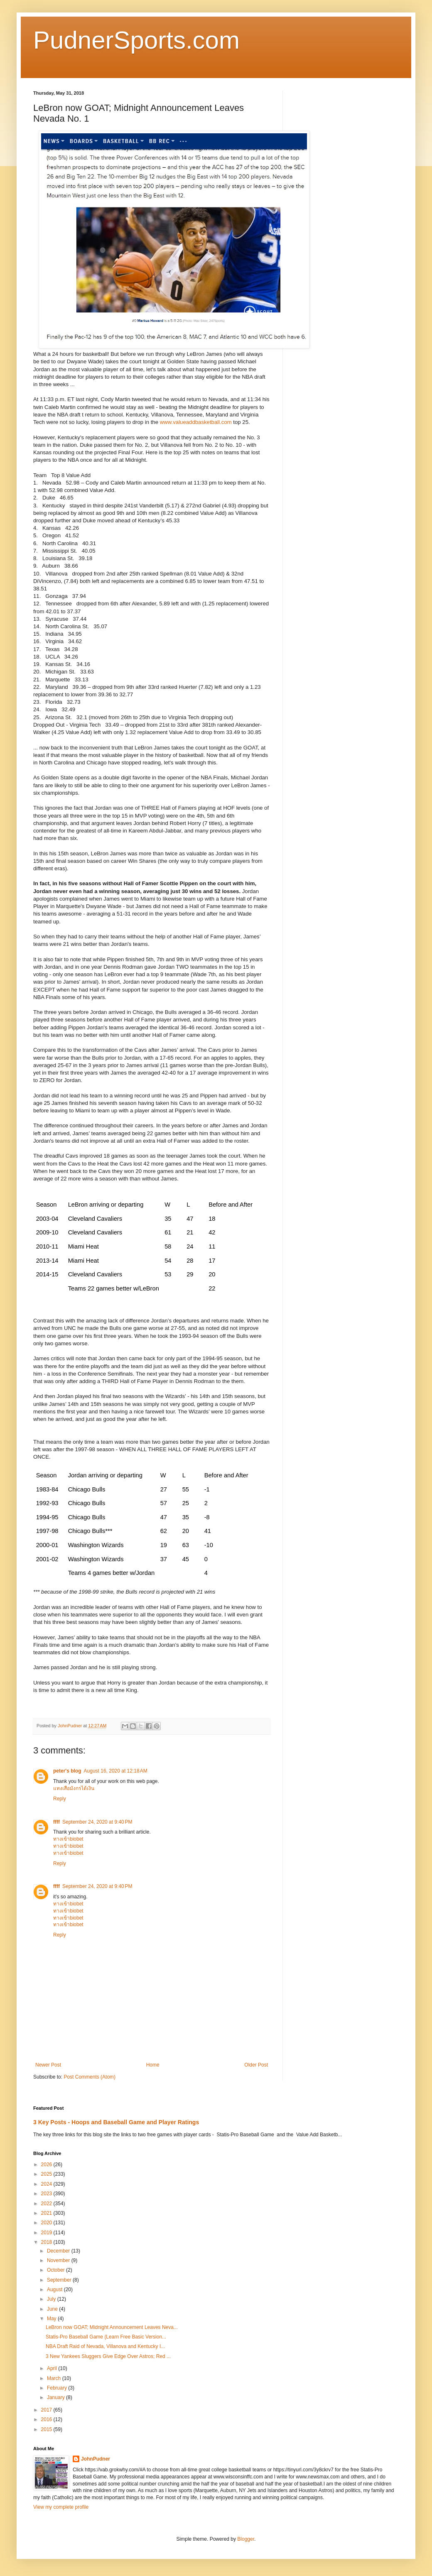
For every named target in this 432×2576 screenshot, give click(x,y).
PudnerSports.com (136, 40)
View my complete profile (60, 2507)
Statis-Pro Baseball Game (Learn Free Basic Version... (106, 2337)
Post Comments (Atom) (89, 2077)
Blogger (245, 2539)
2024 (47, 2184)
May (52, 2318)
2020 (47, 2223)
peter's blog (67, 1771)
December (59, 2251)
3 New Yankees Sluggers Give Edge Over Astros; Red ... (108, 2356)
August (55, 2289)
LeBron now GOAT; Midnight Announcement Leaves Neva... (112, 2327)
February (57, 2388)
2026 (47, 2164)
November (59, 2260)
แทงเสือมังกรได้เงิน (73, 1788)
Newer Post (48, 2065)
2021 (47, 2213)
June (53, 2309)
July (52, 2299)
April (52, 2368)
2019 (47, 2233)
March (54, 2378)
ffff (56, 1822)
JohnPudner (95, 2459)
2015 (47, 2429)
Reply (59, 1799)
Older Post (256, 2065)
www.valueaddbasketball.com (196, 422)
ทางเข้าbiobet (68, 1839)
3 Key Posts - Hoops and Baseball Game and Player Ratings (116, 2122)
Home (153, 2065)
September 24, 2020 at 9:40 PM (97, 1822)
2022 (47, 2203)
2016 (47, 2419)
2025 (47, 2174)
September (60, 2280)
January (56, 2397)
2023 (47, 2193)
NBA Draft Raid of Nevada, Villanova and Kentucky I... (105, 2346)
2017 (47, 2410)
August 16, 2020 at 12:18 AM (115, 1771)
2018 (47, 2242)
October (56, 2270)
